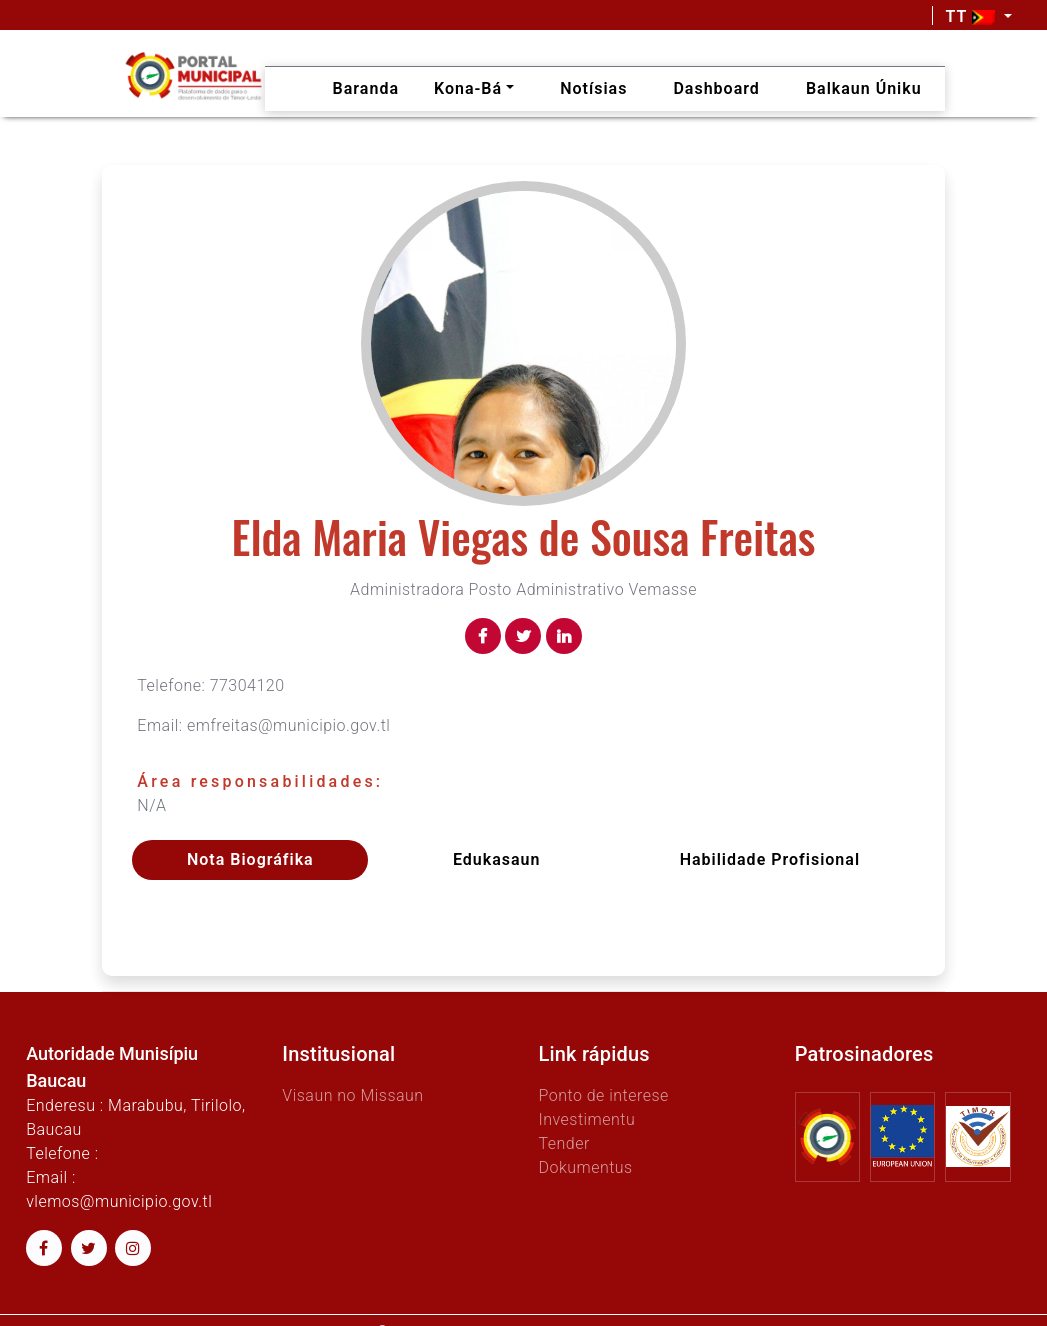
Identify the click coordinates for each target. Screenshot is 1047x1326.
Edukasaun (497, 859)
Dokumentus (585, 1167)
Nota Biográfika (250, 859)
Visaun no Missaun (352, 1095)
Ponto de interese (603, 1095)
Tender (563, 1143)
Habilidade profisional (770, 859)
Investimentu (586, 1119)
